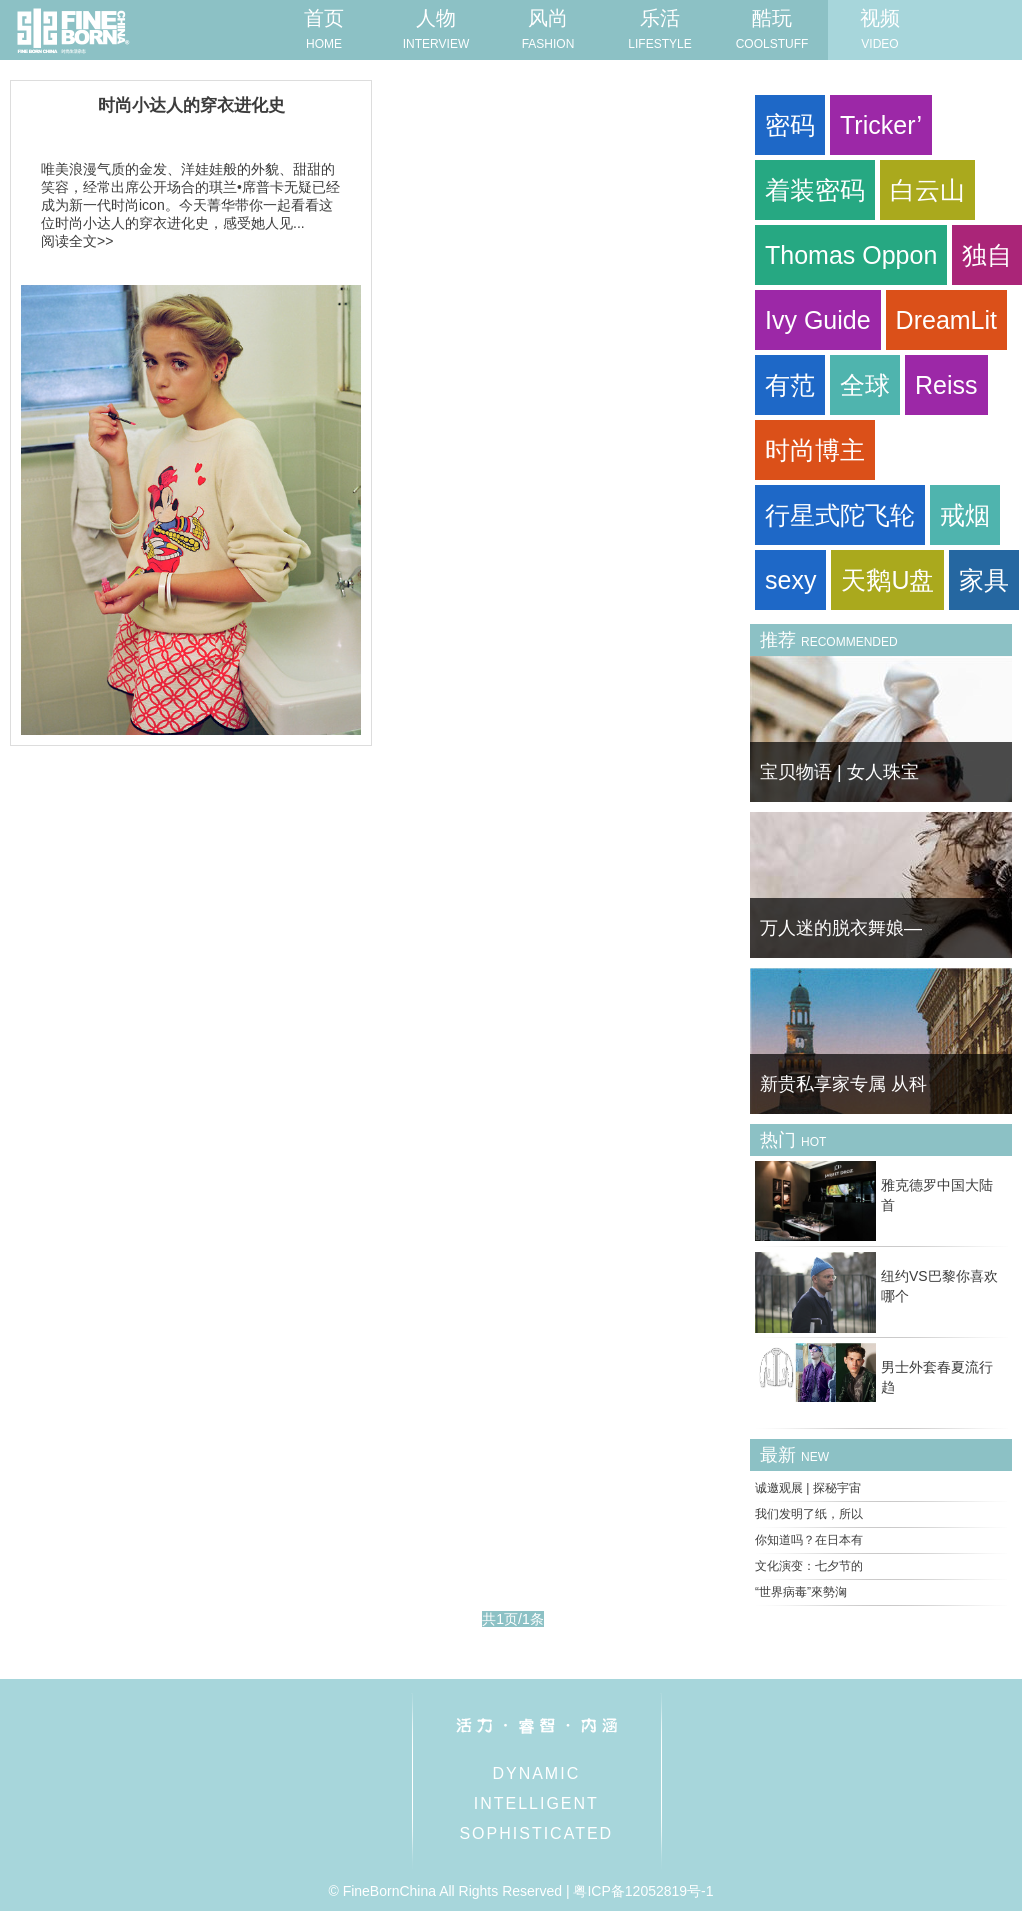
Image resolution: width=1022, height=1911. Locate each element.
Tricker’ (881, 125)
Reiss (946, 385)
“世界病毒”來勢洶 (801, 1592)
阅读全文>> (77, 241)
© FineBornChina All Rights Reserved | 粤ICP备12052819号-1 (520, 1891)
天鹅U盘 (887, 580)
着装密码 (815, 190)
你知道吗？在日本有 (809, 1540)
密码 (790, 125)
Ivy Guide (818, 320)
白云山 (927, 190)
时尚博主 (815, 450)
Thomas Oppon (851, 255)
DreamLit (946, 320)
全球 (865, 385)
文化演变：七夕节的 (809, 1566)
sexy (790, 580)
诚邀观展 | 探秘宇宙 (808, 1488)
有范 (790, 385)
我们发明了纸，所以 (809, 1514)
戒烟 (965, 515)
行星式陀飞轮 (840, 515)
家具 (984, 580)
